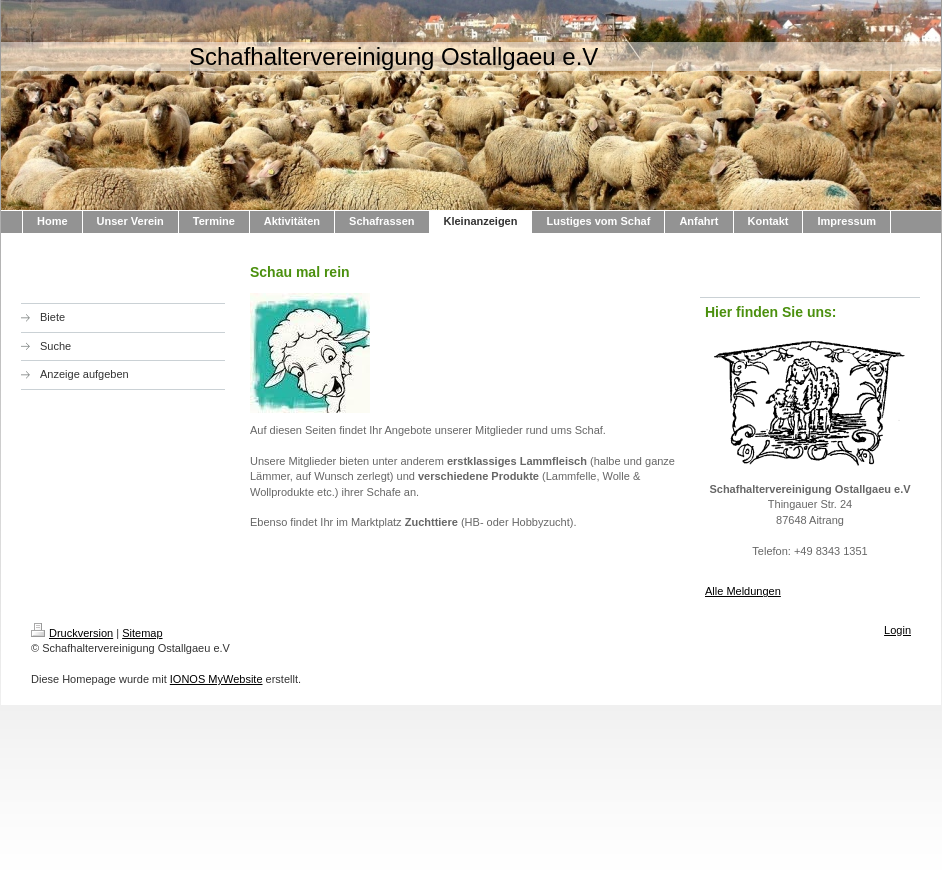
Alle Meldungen (743, 591)
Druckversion (72, 633)
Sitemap (142, 633)
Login (897, 630)
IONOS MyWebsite (216, 679)
